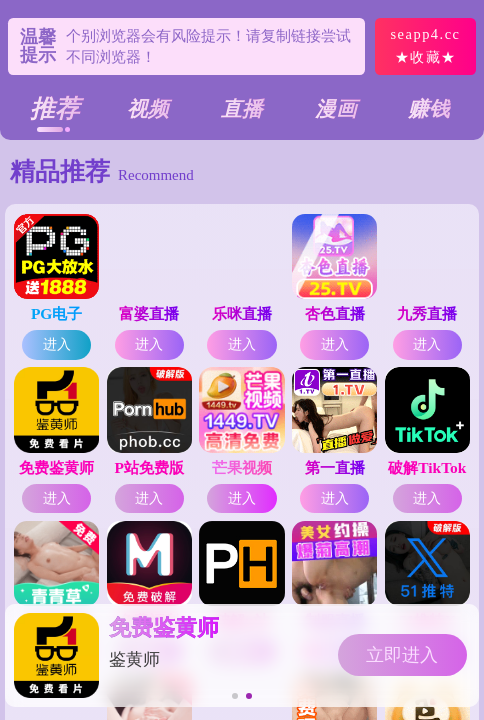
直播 (242, 109)
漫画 (336, 109)
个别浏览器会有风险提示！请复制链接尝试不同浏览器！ (208, 46)
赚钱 (429, 109)
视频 (148, 109)
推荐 (55, 108)
